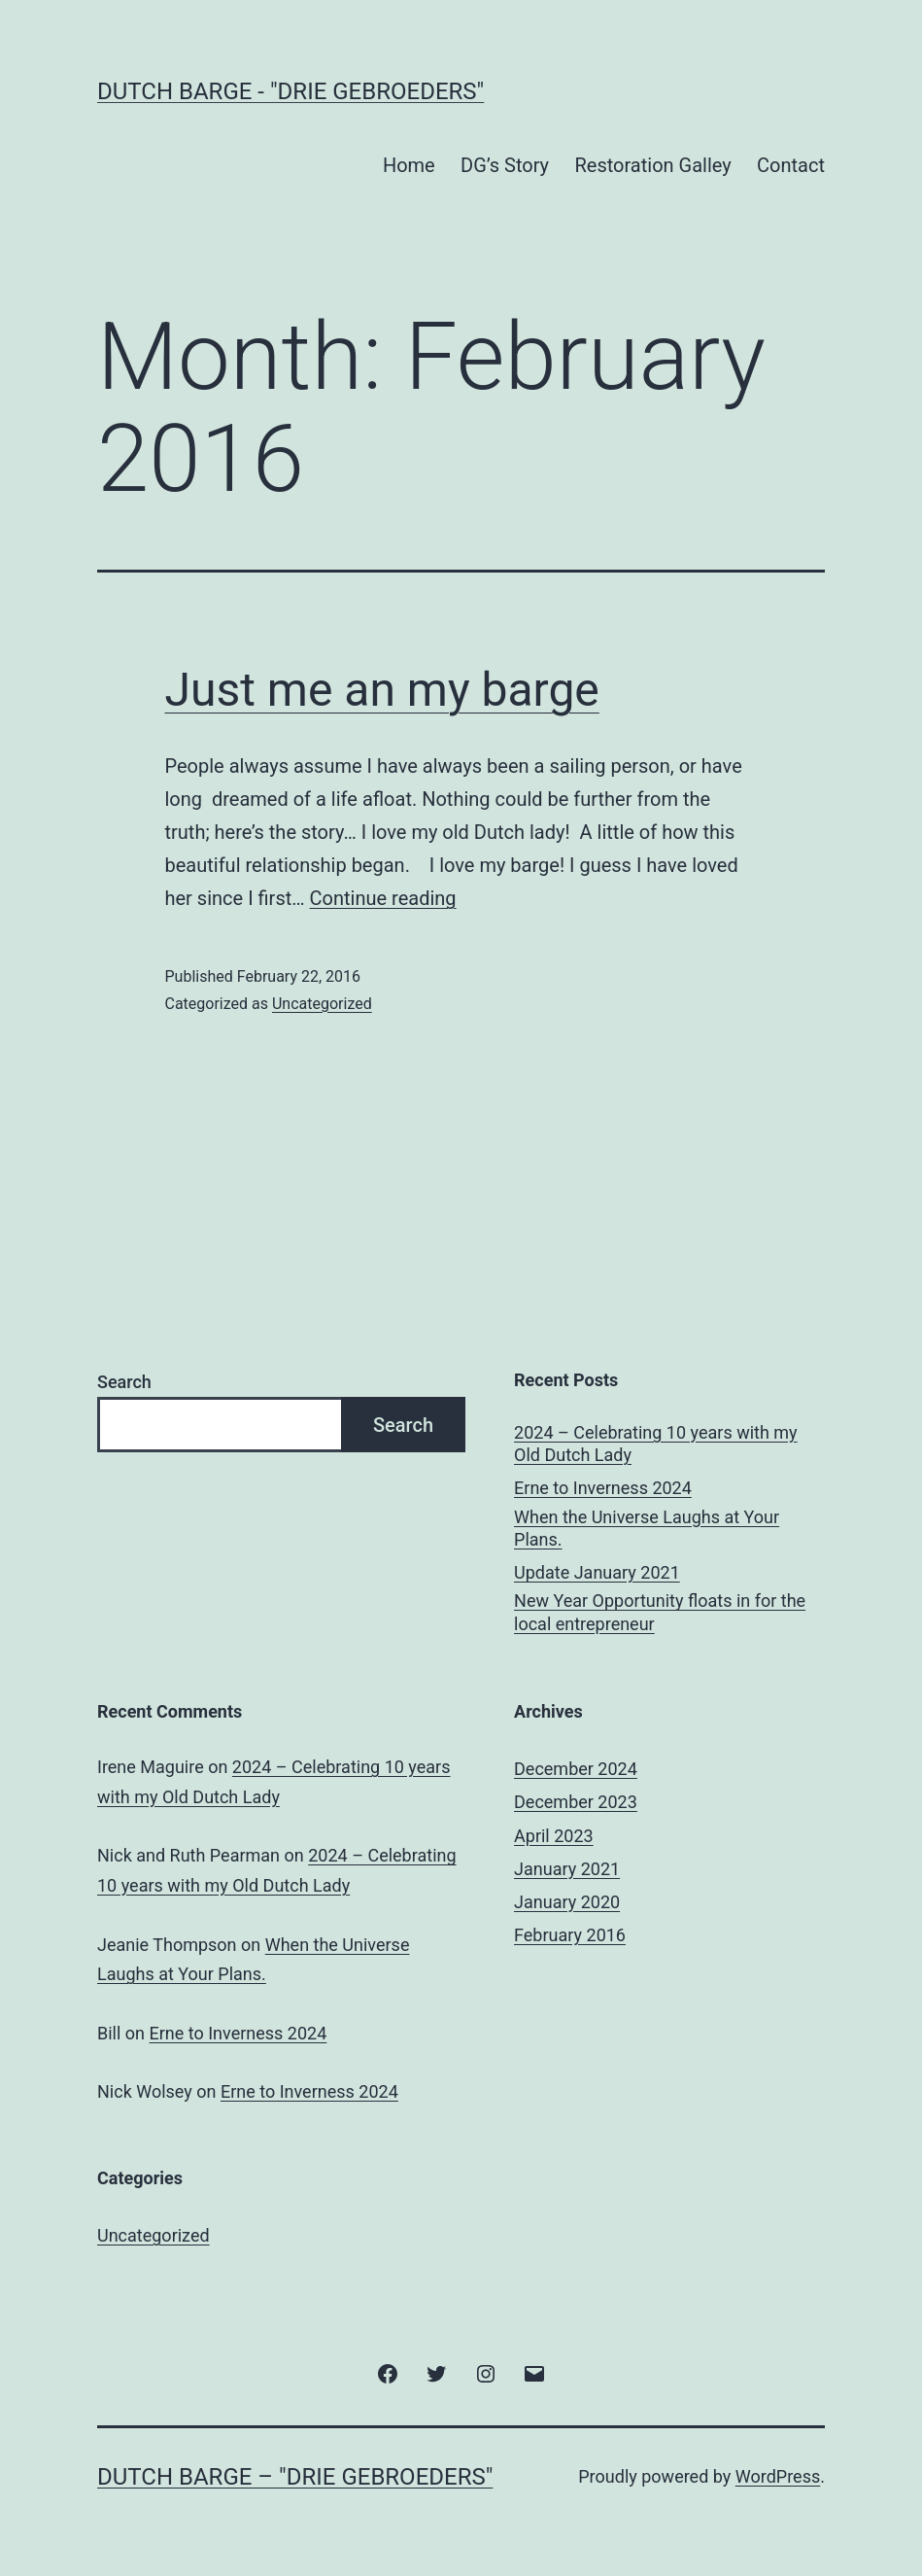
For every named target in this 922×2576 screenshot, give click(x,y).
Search (124, 1382)
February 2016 (570, 1935)
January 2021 (567, 1869)
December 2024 (575, 1768)
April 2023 (554, 1836)
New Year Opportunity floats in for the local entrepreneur (659, 1611)
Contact (791, 165)
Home (409, 165)
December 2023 (575, 1802)
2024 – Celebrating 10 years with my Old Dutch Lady (656, 1443)
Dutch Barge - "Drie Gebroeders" (290, 91)
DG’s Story (505, 165)
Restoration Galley (652, 165)
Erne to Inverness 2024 (603, 1488)
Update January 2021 (597, 1572)
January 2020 (567, 1902)
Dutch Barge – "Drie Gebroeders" (295, 2476)
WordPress (777, 2476)
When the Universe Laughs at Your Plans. (646, 1528)
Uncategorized (322, 1003)
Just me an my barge (382, 689)
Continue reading (383, 898)
